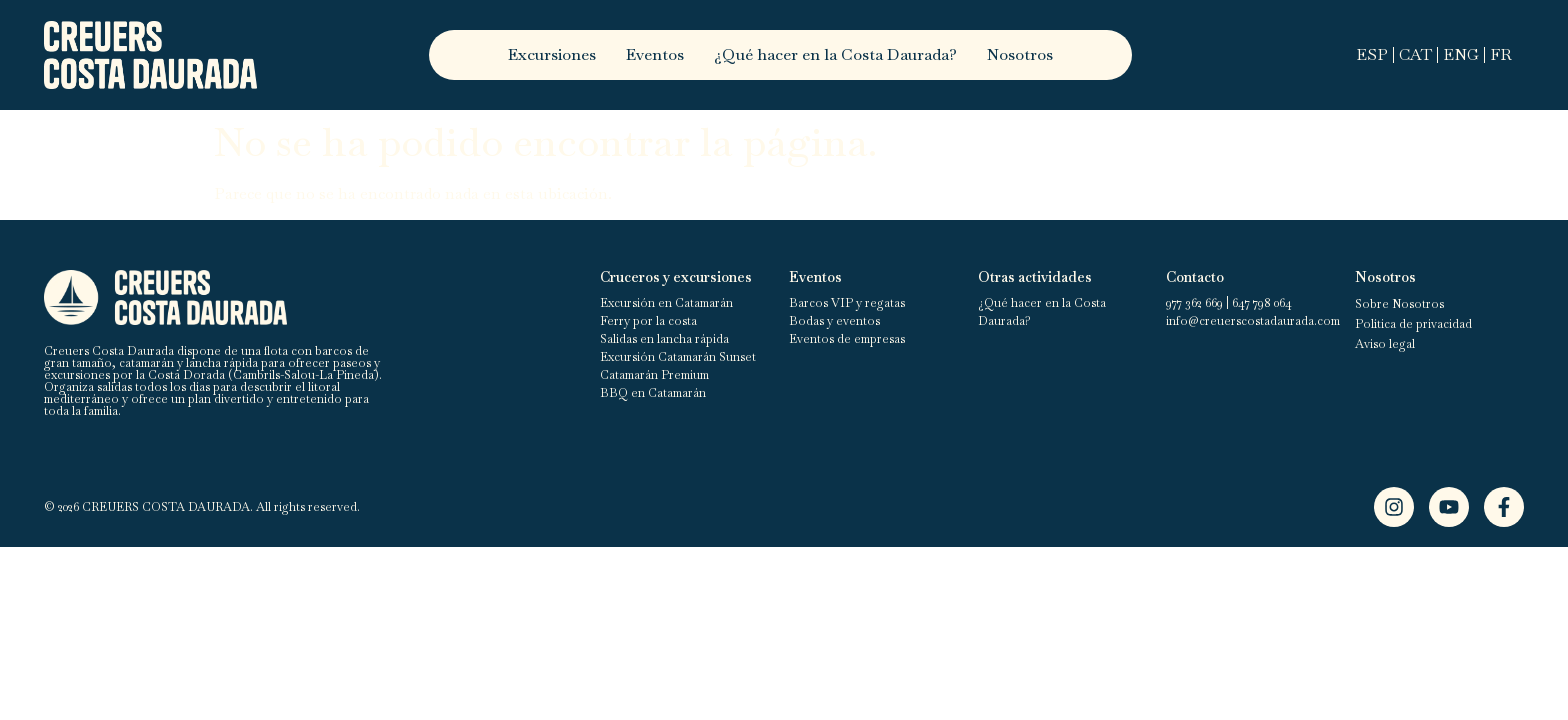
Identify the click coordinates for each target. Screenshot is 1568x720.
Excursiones (552, 54)
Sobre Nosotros (1399, 304)
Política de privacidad (1413, 324)
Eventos (655, 54)
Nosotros (1020, 54)
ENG (1461, 54)
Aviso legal (1385, 344)
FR (1501, 54)
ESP (1372, 54)
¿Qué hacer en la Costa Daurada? (835, 54)
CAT (1415, 54)
